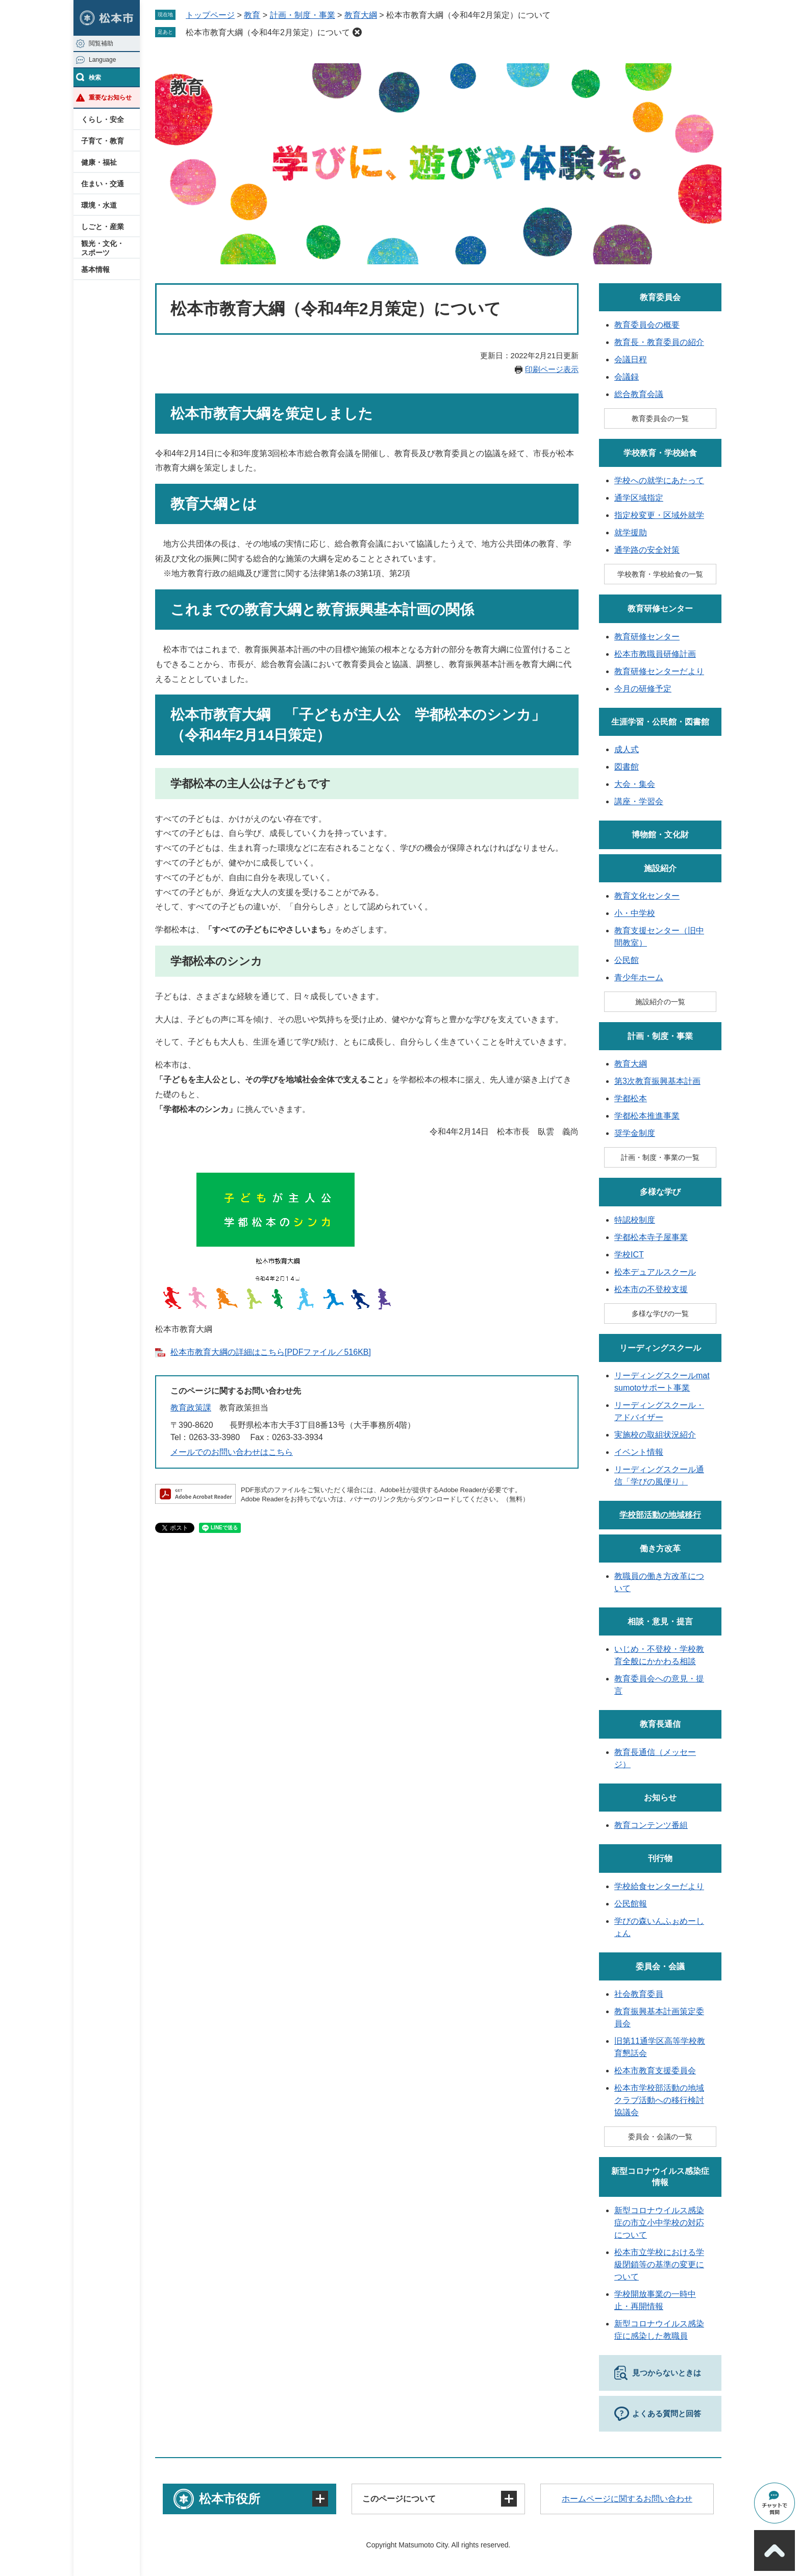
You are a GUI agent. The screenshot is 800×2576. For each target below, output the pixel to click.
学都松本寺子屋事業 (651, 1237)
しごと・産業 (102, 226)
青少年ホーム (638, 977)
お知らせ (660, 1797)
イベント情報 (638, 1452)
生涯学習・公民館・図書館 (660, 721)
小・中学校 (634, 913)
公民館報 (630, 1903)
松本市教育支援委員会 (655, 2070)
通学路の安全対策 (647, 550)
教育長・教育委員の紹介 (659, 342)
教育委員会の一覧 (660, 418)
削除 (357, 32)
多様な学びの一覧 (660, 1313)
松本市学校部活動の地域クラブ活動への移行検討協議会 (659, 2100)
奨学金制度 (634, 1133)
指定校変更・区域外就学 (659, 515)
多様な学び (660, 1191)
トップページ (210, 15)
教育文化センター (647, 895)
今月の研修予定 (642, 688)
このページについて (399, 2498)
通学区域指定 (638, 497)
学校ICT (629, 1254)
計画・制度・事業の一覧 (660, 1157)
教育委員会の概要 (647, 324)
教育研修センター (660, 608)
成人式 (626, 749)
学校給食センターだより (659, 1886)
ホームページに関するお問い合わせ (627, 2498)
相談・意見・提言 (660, 1621)
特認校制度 (634, 1220)
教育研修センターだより (659, 671)
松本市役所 (229, 2499)
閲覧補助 (101, 43)
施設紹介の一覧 (660, 1002)
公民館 (626, 960)
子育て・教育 (102, 141)
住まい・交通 (102, 184)
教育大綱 (360, 15)
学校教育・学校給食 (660, 453)
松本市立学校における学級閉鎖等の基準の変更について (659, 2264)
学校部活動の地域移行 (660, 1514)
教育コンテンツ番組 (651, 1825)
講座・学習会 (638, 801)
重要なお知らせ (110, 97)
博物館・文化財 (660, 834)
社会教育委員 (638, 1994)
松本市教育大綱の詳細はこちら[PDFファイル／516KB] (270, 1352)
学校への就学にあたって (659, 480)
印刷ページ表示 (552, 369)
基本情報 (95, 269)
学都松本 (630, 1098)
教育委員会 (660, 297)
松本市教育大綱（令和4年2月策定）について (268, 32)
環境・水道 (99, 205)
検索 (95, 77)
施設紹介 (660, 868)
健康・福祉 (99, 162)
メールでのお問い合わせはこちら (231, 1452)
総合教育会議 (638, 394)
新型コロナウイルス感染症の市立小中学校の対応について (659, 2222)
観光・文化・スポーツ (102, 248)
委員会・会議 (660, 1966)
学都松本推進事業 (647, 1115)
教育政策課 (190, 1407)
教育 (252, 15)
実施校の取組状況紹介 (655, 1434)
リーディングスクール (660, 1348)
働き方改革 (660, 1548)
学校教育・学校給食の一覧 (660, 574)
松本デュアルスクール (655, 1272)
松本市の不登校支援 (651, 1289)
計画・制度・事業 (302, 15)
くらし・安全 (102, 119)
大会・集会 (634, 784)
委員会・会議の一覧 (660, 2137)
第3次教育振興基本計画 (657, 1081)
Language (102, 59)
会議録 (626, 377)
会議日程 (630, 359)
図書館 (626, 766)
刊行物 (660, 1858)
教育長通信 (660, 1724)
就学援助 (630, 532)
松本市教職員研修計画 (655, 654)
